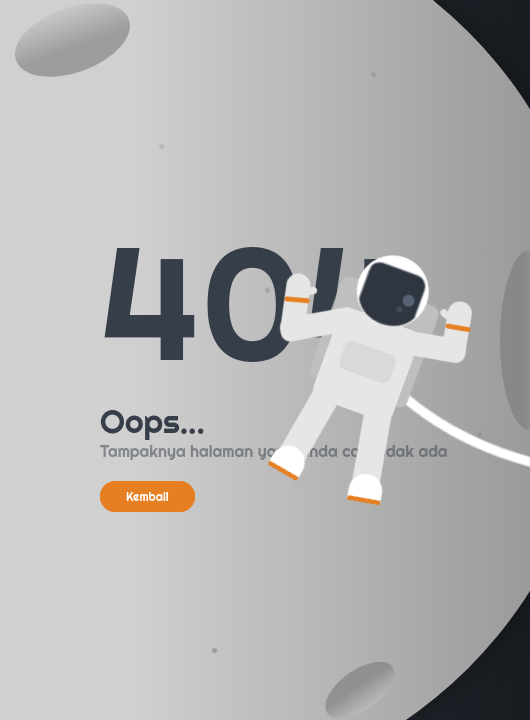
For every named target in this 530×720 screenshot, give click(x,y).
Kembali (147, 496)
